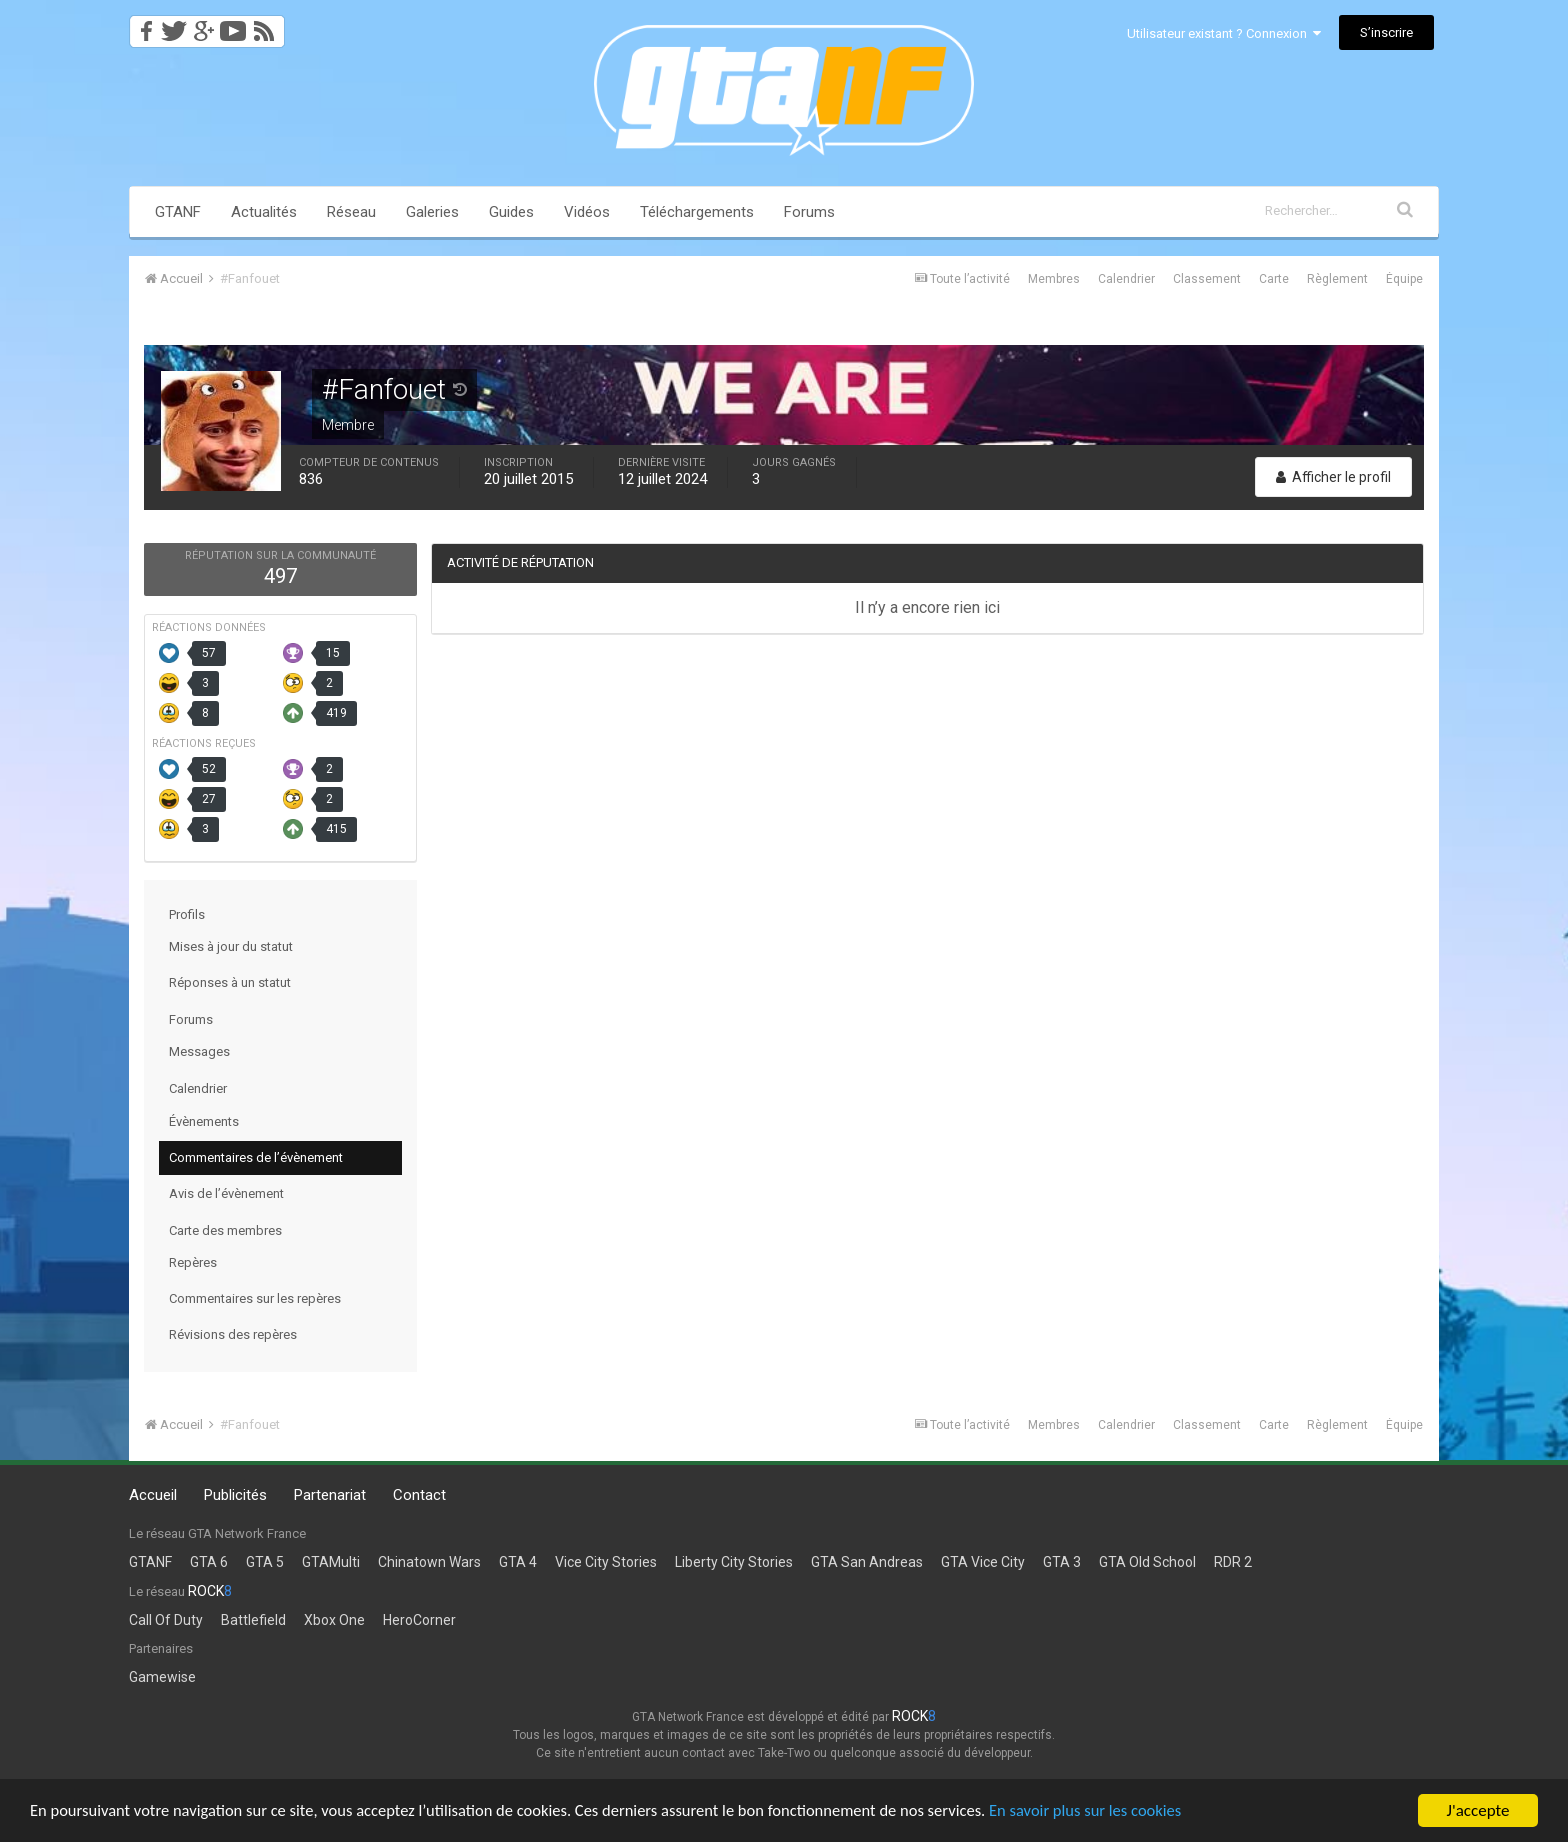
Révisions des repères (233, 1334)
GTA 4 (518, 1562)
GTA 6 (209, 1562)
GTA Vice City (983, 1562)
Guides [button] (511, 212)
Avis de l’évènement (226, 1193)
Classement (1207, 279)
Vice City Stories (606, 1562)
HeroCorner (419, 1620)
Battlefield (253, 1620)
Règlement (1337, 279)
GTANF (178, 212)
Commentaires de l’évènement (256, 1157)
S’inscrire (1386, 32)
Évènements (204, 1121)
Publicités (235, 1495)
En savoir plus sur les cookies (1116, 1811)
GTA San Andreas (867, 1562)
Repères (193, 1262)
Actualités (264, 212)
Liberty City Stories (734, 1562)
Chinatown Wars (429, 1562)
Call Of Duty (166, 1620)
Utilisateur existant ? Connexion (1224, 33)
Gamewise (162, 1677)
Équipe (1404, 279)
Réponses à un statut (230, 982)
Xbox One (334, 1620)
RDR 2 (1233, 1562)
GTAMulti (331, 1562)
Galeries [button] (432, 212)
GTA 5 (265, 1562)
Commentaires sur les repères (255, 1298)
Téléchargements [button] (697, 212)
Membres (1054, 279)
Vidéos (587, 212)
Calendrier (1126, 279)
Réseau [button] (351, 212)
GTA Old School (1147, 1562)
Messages (199, 1051)
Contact (419, 1495)
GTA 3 (1062, 1562)
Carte (1274, 279)
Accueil (153, 1495)
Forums (809, 212)
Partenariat (330, 1495)
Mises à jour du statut (231, 946)
